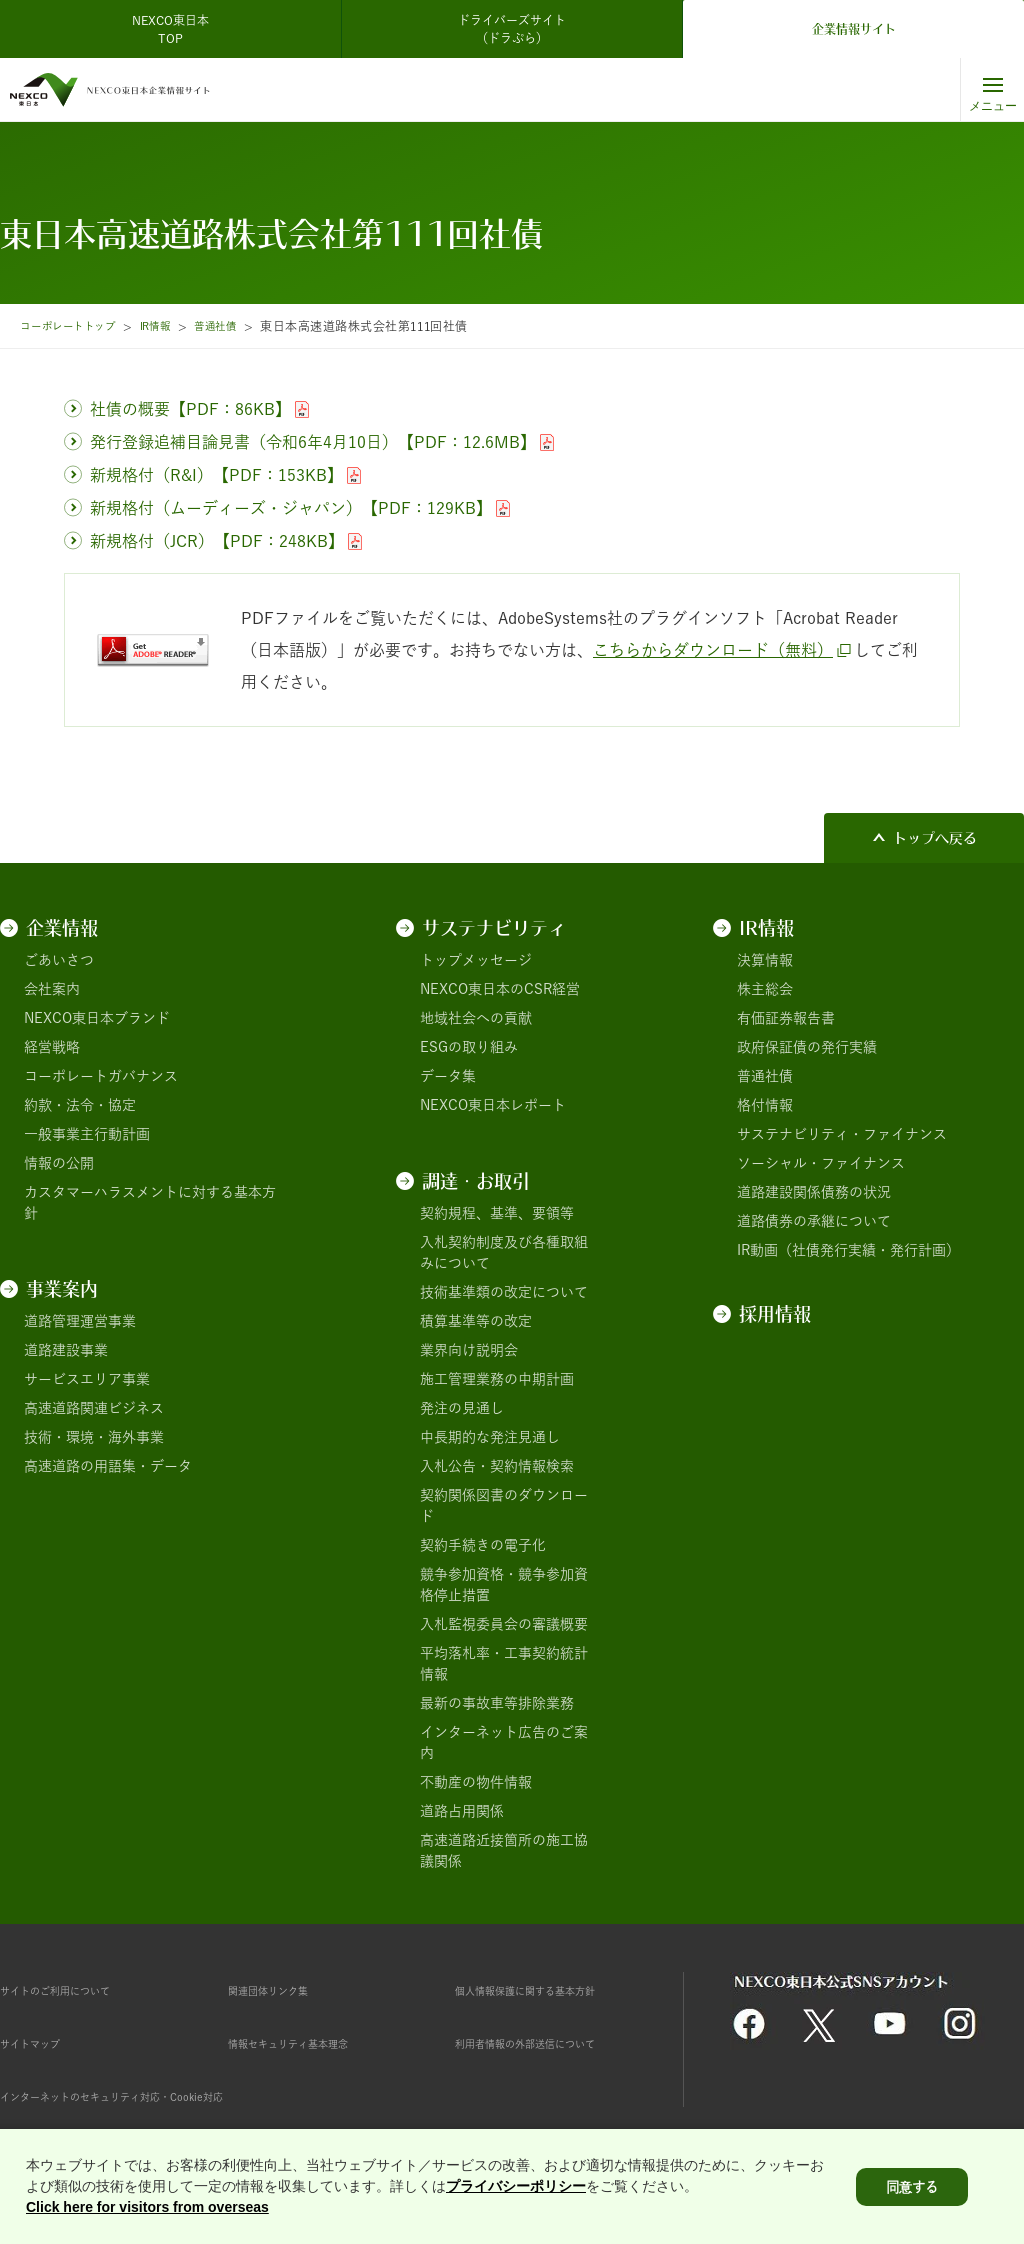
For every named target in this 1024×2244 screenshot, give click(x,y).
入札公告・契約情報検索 (497, 1466)
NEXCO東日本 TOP (176, 29)
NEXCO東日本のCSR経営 (500, 989)
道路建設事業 (66, 1350)
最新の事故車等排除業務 (497, 1703)
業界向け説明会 (469, 1350)
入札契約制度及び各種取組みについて (504, 1252)
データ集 (448, 1076)
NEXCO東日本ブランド (97, 1018)
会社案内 (52, 989)
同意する (912, 2190)
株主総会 (765, 989)
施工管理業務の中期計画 (497, 1379)
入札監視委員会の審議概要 (504, 1624)
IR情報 (175, 326)
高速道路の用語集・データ (108, 1466)
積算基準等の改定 (476, 1321)
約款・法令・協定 (80, 1105)
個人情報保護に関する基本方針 (553, 1990)
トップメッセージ (476, 960)
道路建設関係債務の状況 (814, 1192)
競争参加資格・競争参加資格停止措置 (504, 1584)
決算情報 (765, 960)
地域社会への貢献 (476, 1018)
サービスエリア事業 (87, 1379)
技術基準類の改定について (504, 1292)
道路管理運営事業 (80, 1321)
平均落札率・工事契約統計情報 (504, 1663)
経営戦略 (52, 1047)
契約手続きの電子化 (483, 1545)
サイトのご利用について (77, 1990)
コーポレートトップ (76, 326)
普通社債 (242, 326)
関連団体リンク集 (284, 1990)
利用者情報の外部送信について (553, 2043)
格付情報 (765, 1105)
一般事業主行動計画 (87, 1134)
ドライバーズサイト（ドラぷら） (512, 29)
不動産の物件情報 (476, 1782)
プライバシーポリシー (516, 2190)
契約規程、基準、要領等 (497, 1213)
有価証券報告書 (786, 1018)
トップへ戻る (935, 838)
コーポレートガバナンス (101, 1076)
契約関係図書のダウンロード (504, 1505)
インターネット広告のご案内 (504, 1742)
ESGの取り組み (469, 1047)
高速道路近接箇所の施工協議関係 (504, 1850)
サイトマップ (42, 2043)
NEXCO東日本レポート (493, 1105)
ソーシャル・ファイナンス (821, 1163)
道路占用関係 (462, 1811)
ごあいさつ (59, 960)
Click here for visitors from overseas (147, 2211)
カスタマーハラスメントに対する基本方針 (150, 1202)
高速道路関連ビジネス (94, 1408)
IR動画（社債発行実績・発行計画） (848, 1250)
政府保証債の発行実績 (807, 1047)
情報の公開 (59, 1163)
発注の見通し (462, 1408)
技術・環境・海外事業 (94, 1437)
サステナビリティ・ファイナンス (842, 1134)
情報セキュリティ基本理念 (312, 2043)
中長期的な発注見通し (490, 1437)
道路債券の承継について (814, 1221)
